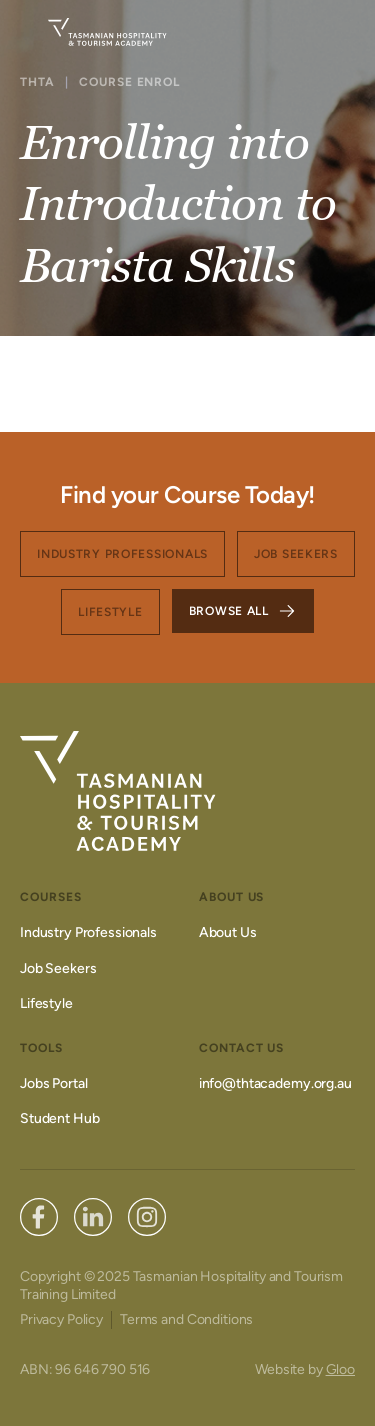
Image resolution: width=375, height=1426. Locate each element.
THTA (37, 82)
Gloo (340, 1369)
